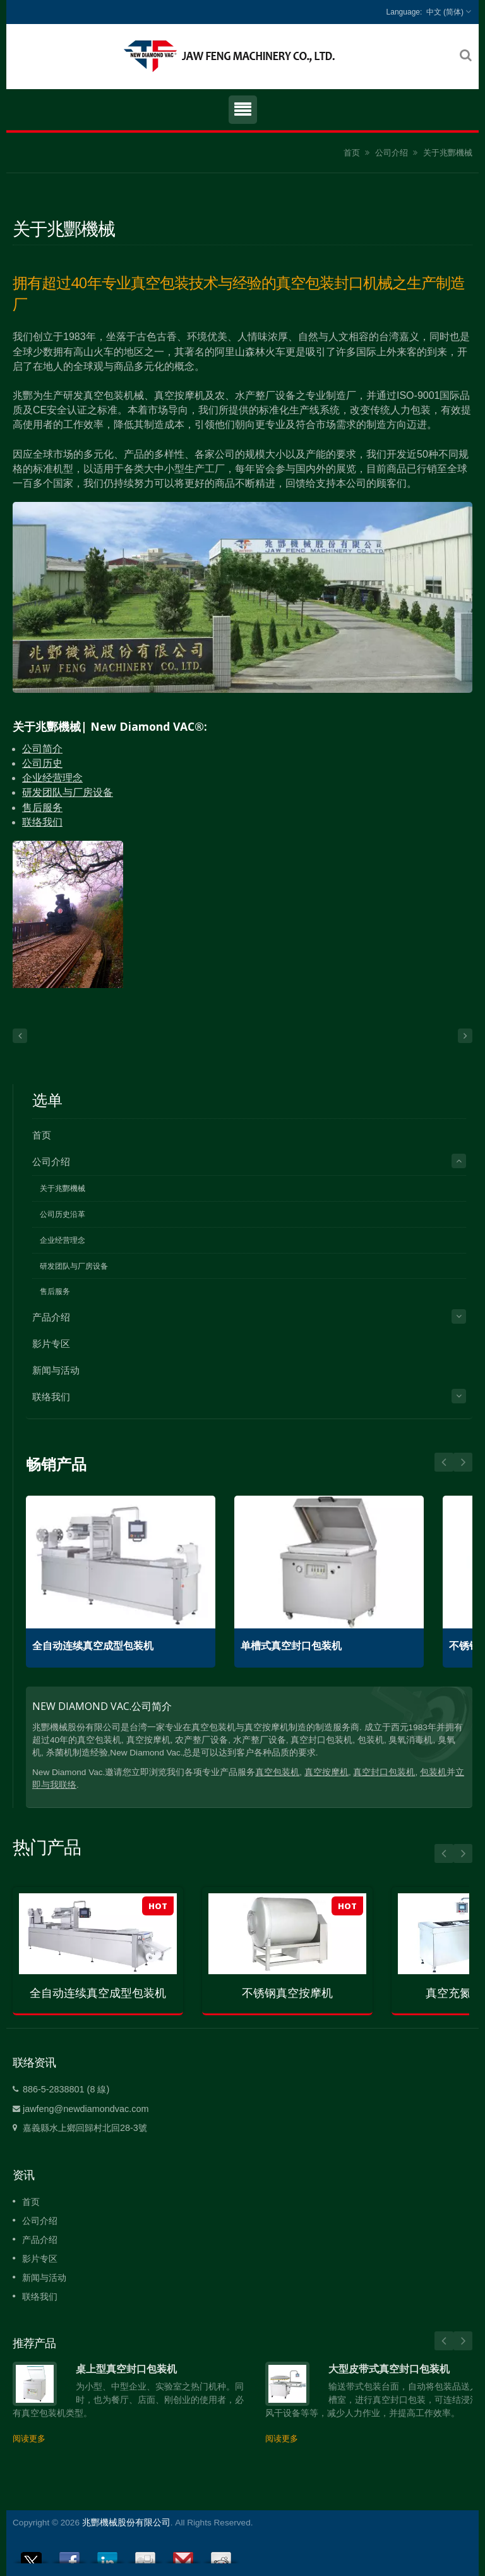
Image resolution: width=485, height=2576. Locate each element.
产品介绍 (51, 1317)
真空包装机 (277, 1772)
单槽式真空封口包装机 (291, 1645)
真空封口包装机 (384, 1772)
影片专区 (51, 1343)
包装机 (433, 1772)
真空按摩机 (326, 1772)
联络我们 (42, 822)
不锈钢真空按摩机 (287, 1992)
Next (443, 1462)
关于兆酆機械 (447, 152)
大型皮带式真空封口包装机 (389, 2369)
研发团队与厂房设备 (67, 792)
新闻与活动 (56, 1370)
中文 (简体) (445, 12)
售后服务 (42, 807)
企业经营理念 (52, 777)
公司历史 (42, 763)
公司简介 (42, 748)
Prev (462, 1462)
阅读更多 (29, 2438)
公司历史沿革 (62, 1214)
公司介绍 (391, 152)
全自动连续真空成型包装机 (92, 1645)
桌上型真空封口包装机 (126, 2369)
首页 (352, 152)
